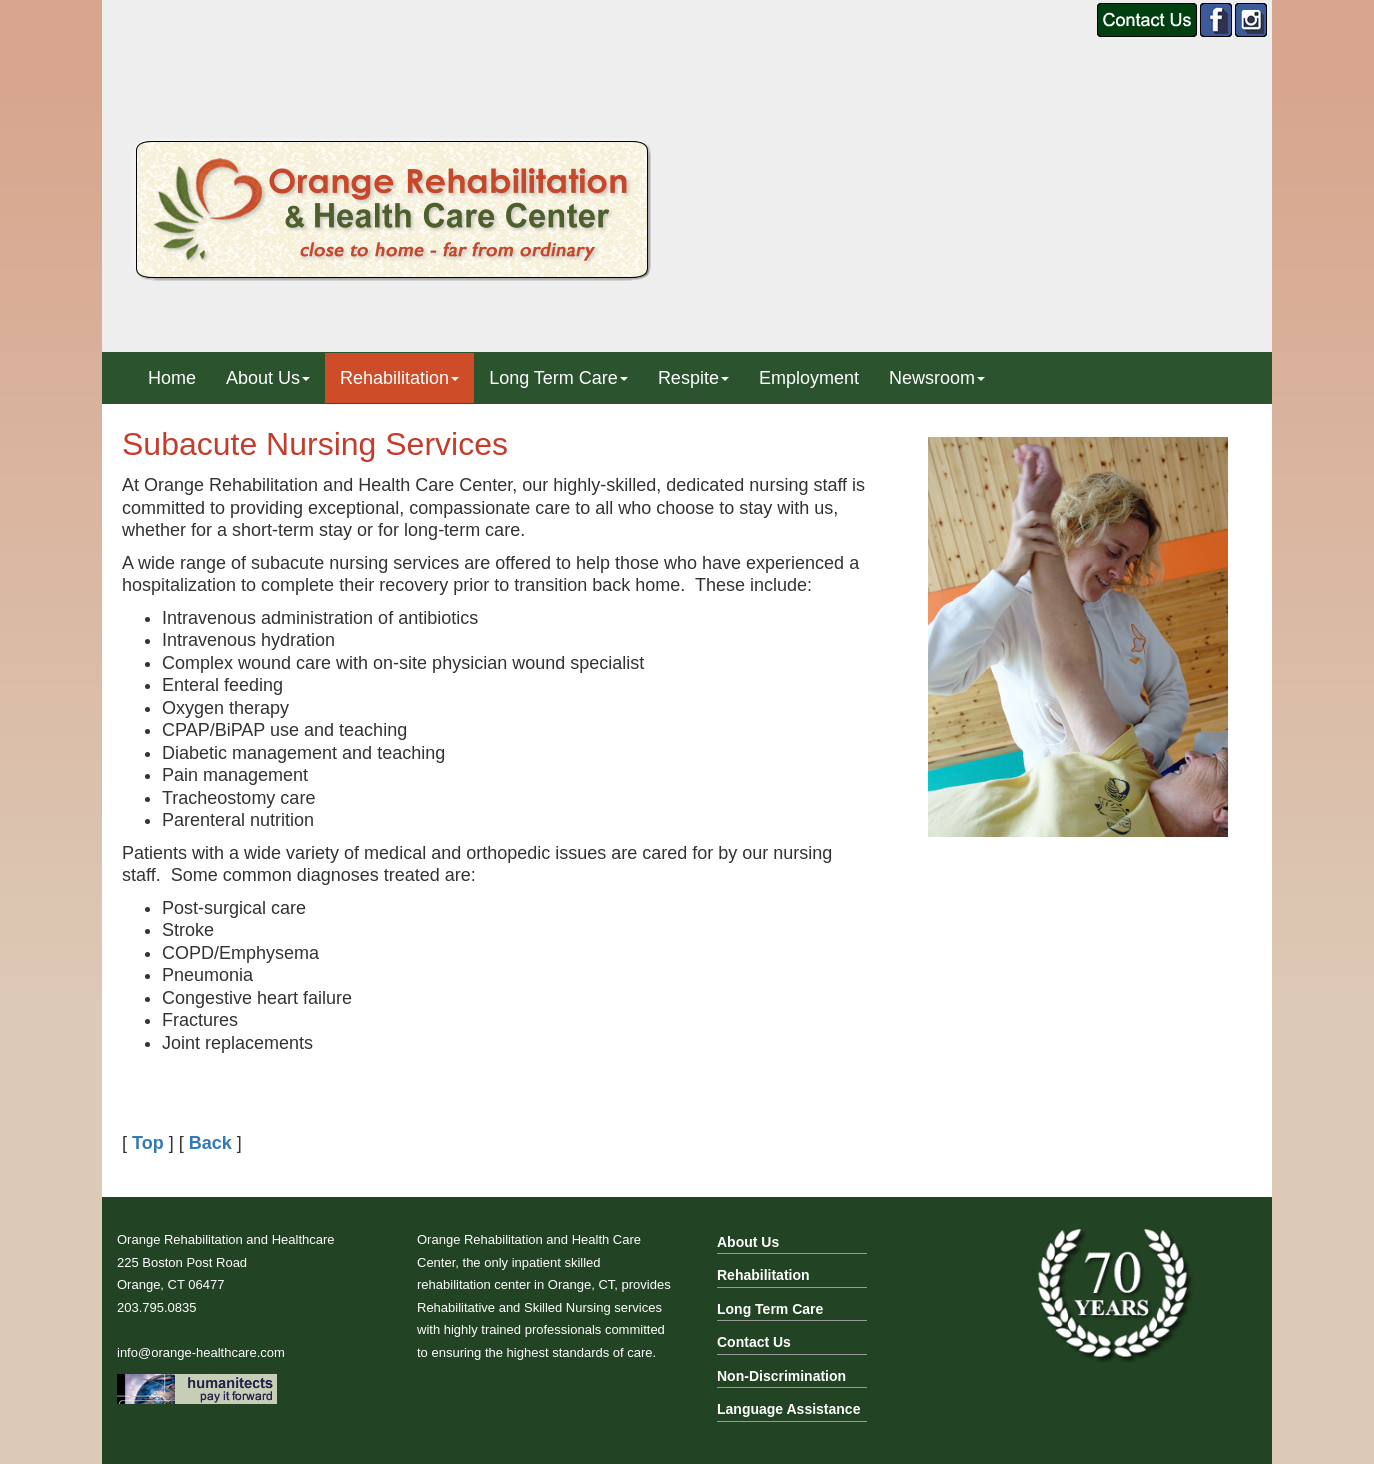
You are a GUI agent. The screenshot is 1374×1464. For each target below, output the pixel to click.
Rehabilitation (399, 378)
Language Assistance (788, 1409)
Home (172, 378)
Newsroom (937, 378)
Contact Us (754, 1342)
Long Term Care (558, 378)
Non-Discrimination (781, 1376)
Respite (693, 378)
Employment (809, 378)
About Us (268, 378)
